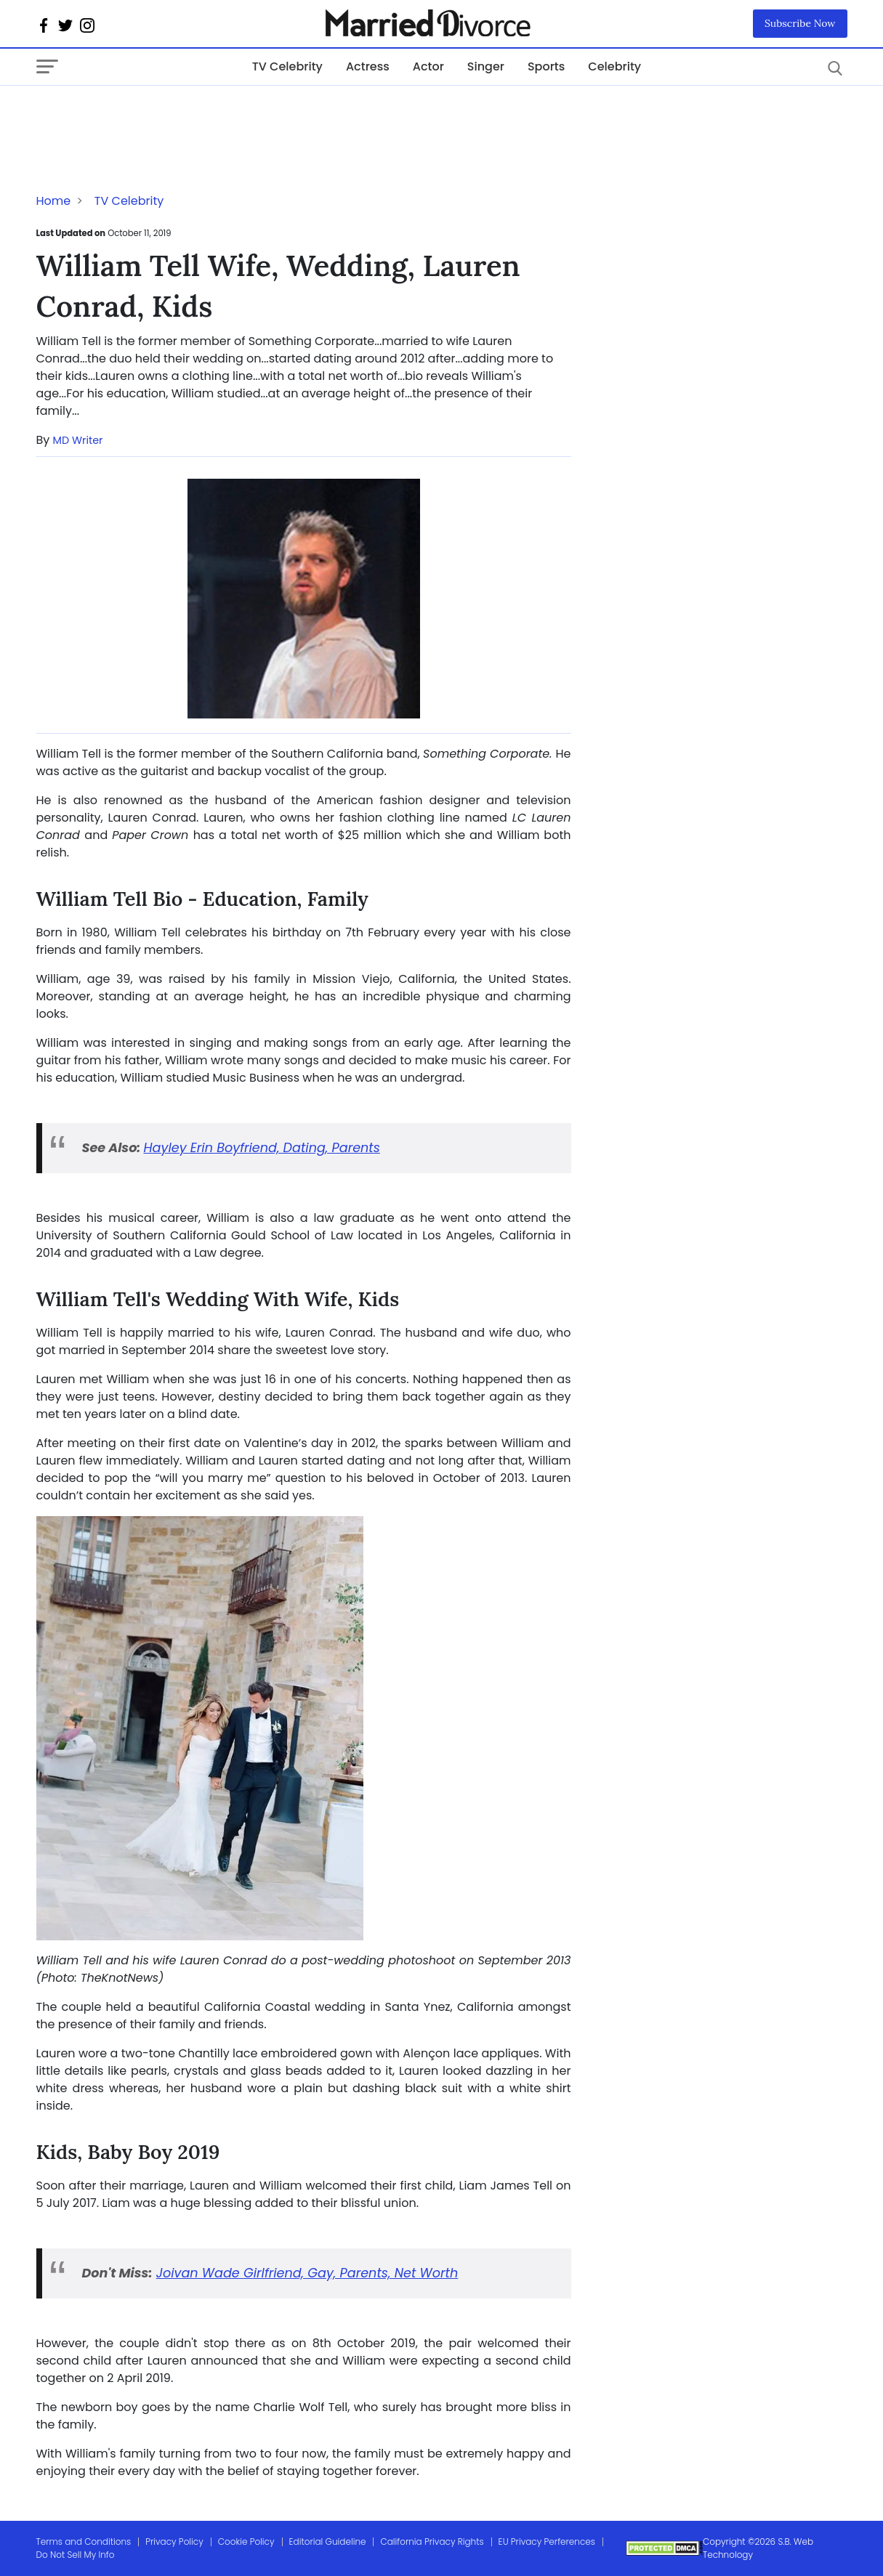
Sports (546, 66)
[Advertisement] (152, 115)
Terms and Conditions (84, 2541)
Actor (428, 66)
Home (53, 201)
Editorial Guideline (327, 2541)
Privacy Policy (174, 2541)
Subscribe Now (800, 23)
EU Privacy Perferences (547, 2541)
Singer (485, 66)
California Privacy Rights (431, 2541)
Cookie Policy (246, 2541)
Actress (368, 66)
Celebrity (614, 66)
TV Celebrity (287, 66)
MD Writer (78, 440)
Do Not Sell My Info (75, 2554)
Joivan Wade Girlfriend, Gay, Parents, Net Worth (307, 2273)
